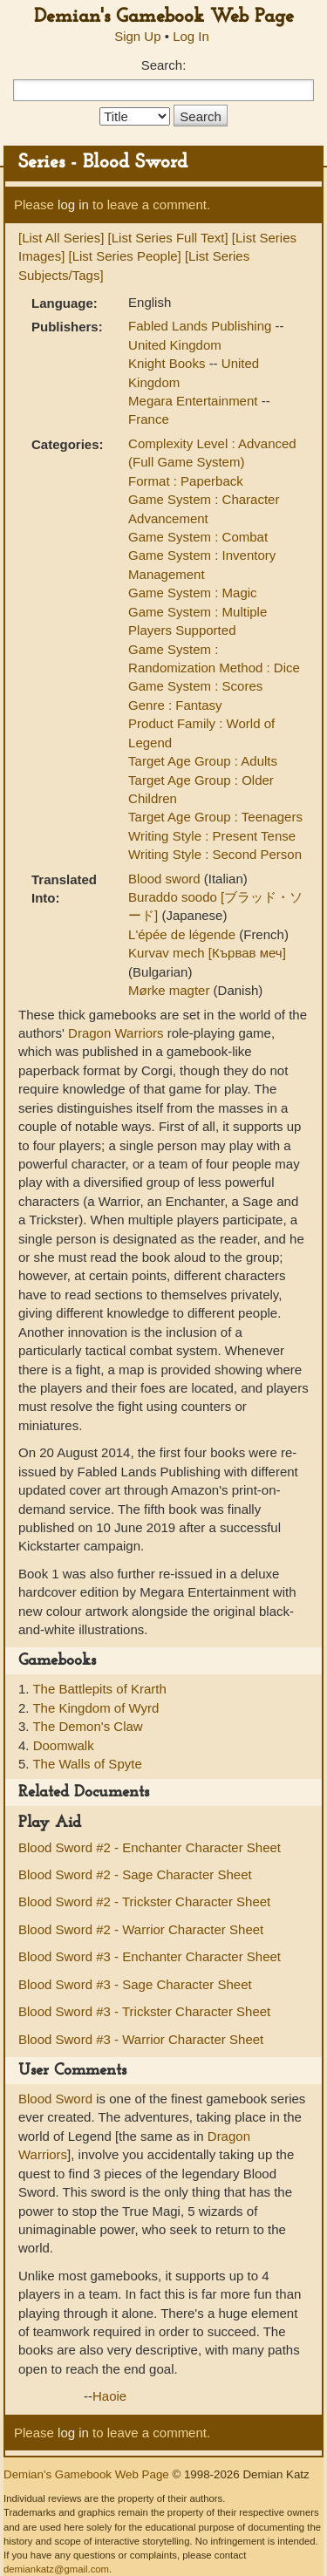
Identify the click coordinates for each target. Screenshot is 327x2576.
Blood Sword (55, 2098)
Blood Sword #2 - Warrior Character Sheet (140, 1929)
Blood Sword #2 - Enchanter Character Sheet (149, 1847)
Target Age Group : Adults (202, 760)
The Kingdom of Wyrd (95, 1707)
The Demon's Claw (87, 1726)
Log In (191, 36)
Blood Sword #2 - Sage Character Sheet (135, 1874)
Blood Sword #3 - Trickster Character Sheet (144, 2011)
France (148, 419)
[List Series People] (125, 256)
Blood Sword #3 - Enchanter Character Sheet (149, 1956)
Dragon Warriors (115, 1033)
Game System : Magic (192, 592)
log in (73, 204)
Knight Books (168, 363)
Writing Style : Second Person (215, 854)
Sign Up (137, 36)
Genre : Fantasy (175, 705)
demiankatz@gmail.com (56, 2569)
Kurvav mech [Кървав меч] (207, 952)
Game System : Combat (198, 536)
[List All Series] (61, 237)
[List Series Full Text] (168, 237)
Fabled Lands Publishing (201, 325)
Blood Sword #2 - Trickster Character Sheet (144, 1901)
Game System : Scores (195, 685)
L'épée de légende (183, 934)
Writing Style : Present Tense (212, 835)
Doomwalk (63, 1745)
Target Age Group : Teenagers (215, 816)
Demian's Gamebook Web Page (164, 17)
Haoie (109, 2396)
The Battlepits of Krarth (99, 1688)
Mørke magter (171, 990)
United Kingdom (174, 344)
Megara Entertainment (195, 400)
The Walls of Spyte (86, 1763)
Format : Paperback (185, 481)
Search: (164, 65)
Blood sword (166, 878)
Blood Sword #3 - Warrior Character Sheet (140, 2039)
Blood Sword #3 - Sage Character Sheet (135, 1984)
